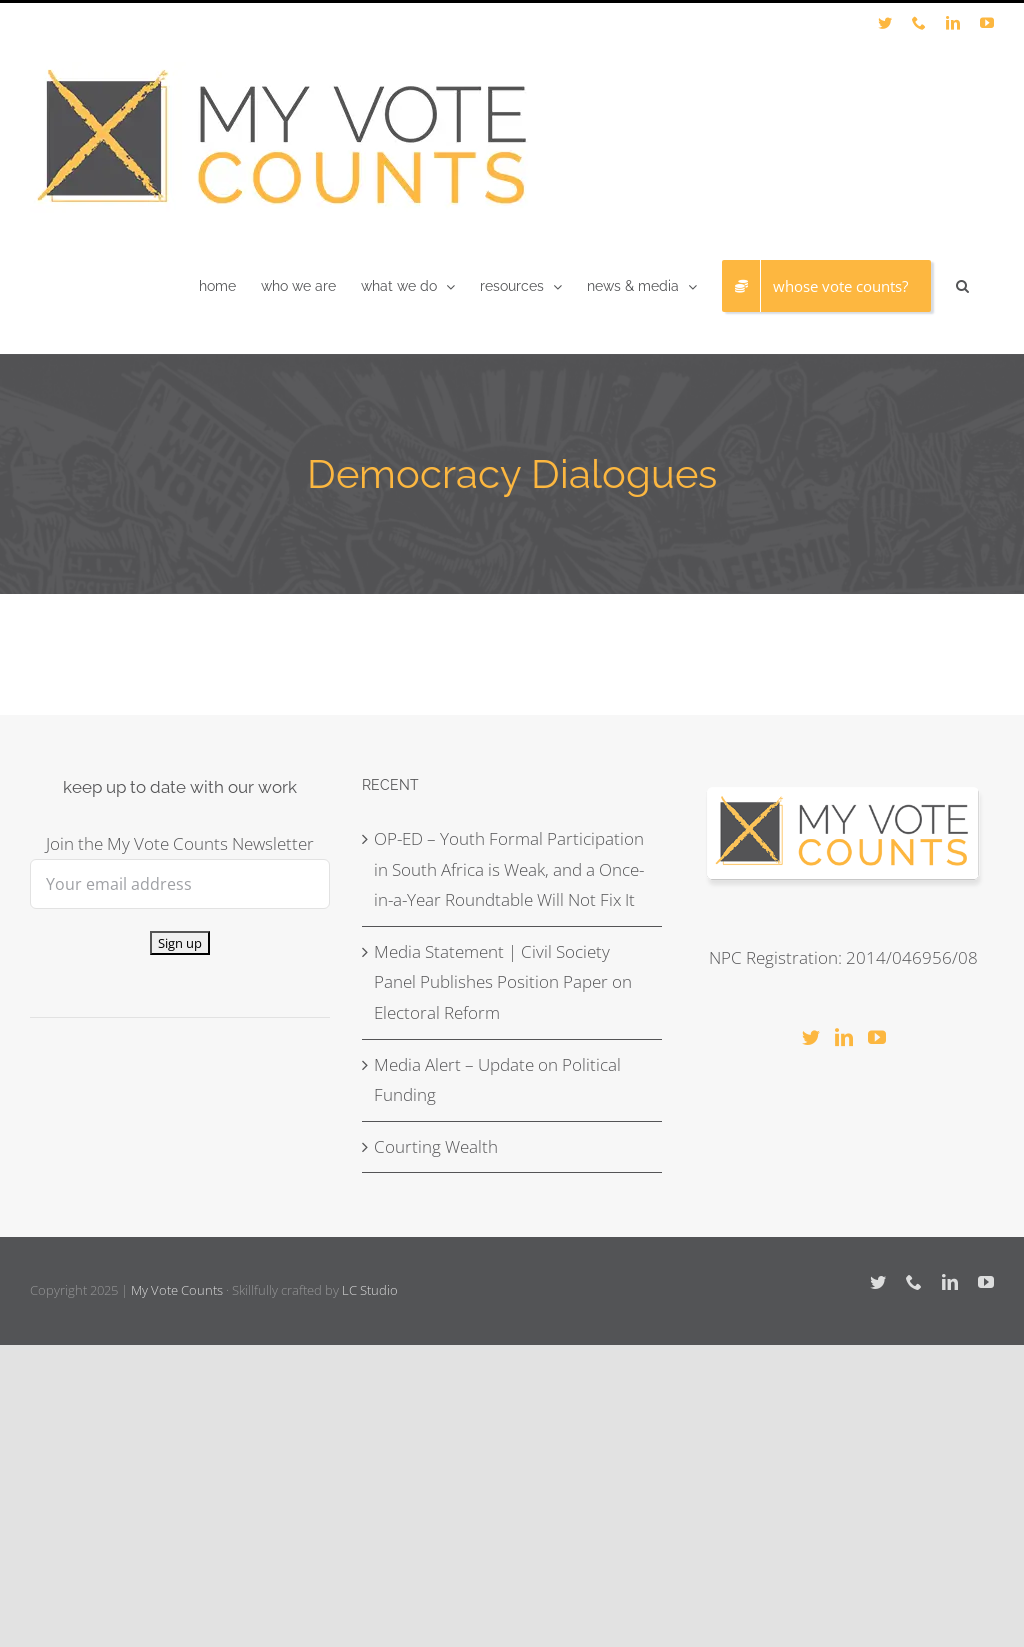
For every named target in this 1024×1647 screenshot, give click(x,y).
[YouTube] (877, 1037)
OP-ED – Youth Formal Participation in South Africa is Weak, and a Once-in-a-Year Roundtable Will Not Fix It (509, 869)
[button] (962, 286)
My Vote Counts (177, 1290)
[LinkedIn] (844, 1037)
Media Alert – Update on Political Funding (497, 1080)
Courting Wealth (436, 1146)
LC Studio (370, 1290)
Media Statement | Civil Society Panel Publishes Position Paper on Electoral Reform (503, 982)
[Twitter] (811, 1037)
